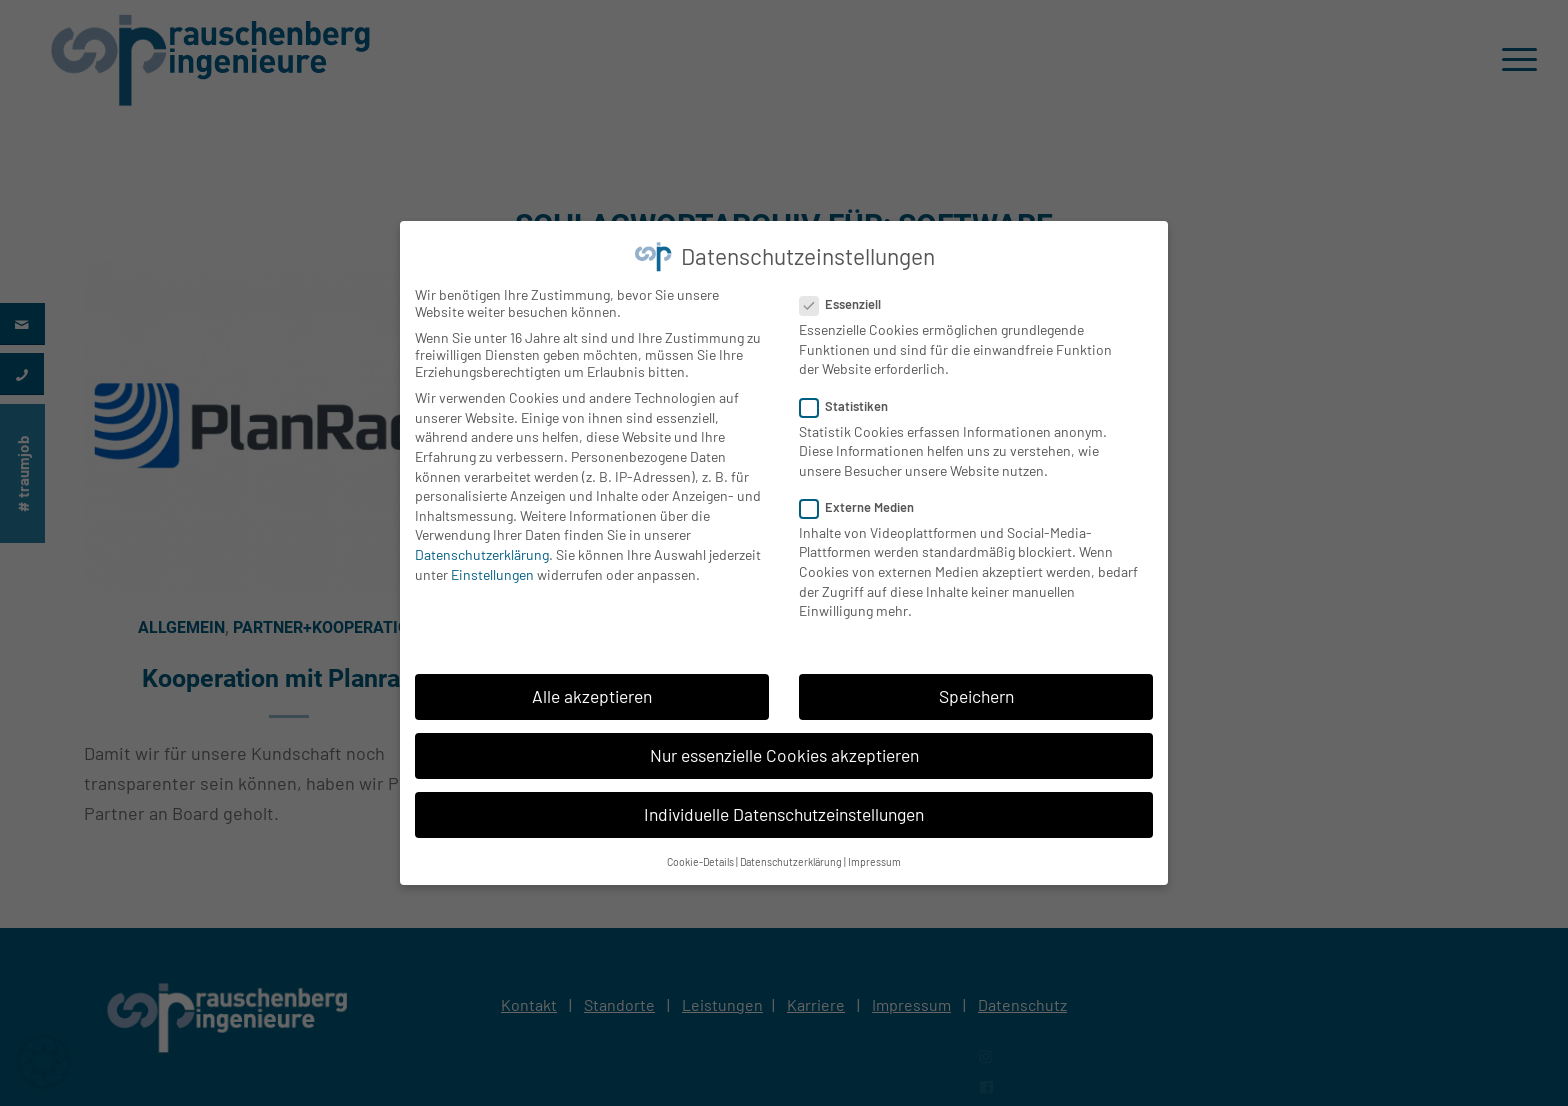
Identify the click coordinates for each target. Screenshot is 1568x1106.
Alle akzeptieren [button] (592, 687)
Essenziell (848, 295)
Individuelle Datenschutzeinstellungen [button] (784, 805)
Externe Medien (865, 498)
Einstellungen (492, 565)
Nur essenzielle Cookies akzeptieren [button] (784, 746)
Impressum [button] (874, 852)
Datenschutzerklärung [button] (791, 852)
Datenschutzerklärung (482, 545)
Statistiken (852, 397)
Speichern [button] (976, 687)
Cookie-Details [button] (700, 852)
